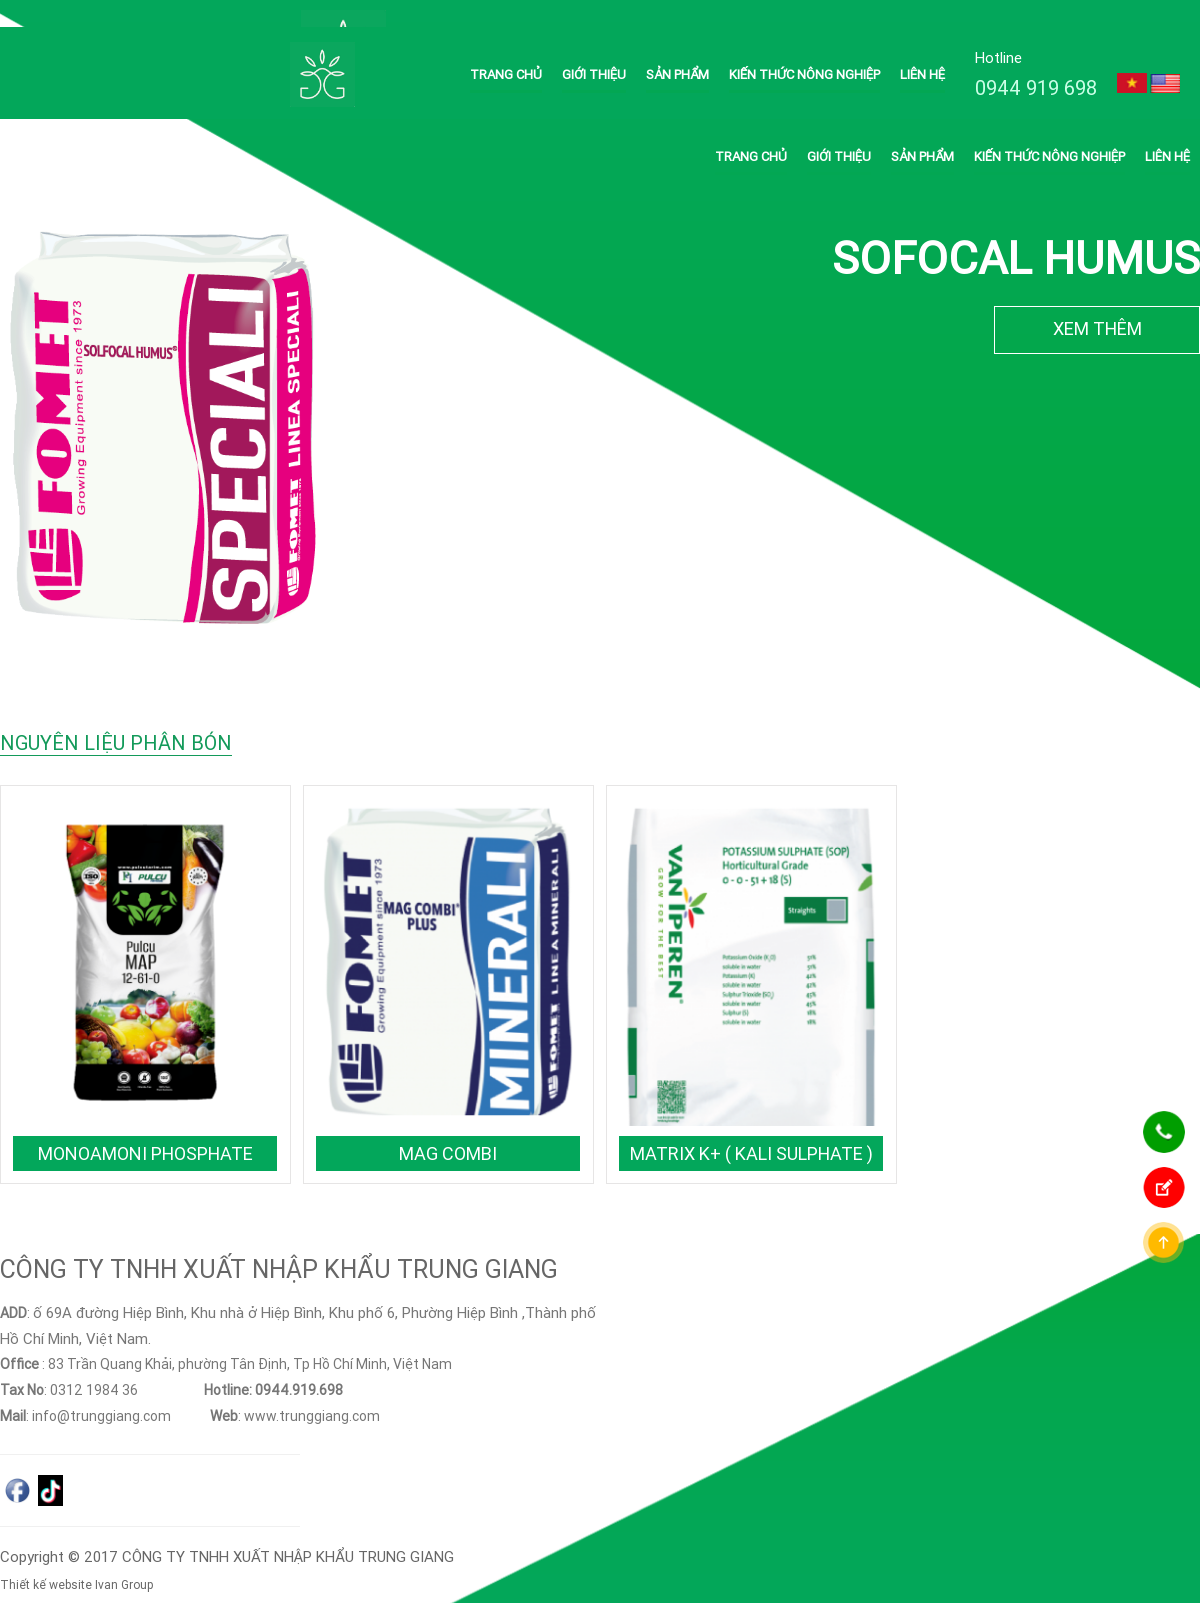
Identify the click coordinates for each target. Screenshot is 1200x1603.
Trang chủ (506, 47)
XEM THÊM (1097, 301)
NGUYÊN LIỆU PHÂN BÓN (116, 715)
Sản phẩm (677, 47)
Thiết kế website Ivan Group (77, 1557)
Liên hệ (922, 47)
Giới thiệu (594, 47)
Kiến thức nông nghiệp (804, 47)
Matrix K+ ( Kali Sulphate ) (751, 1126)
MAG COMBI (448, 1126)
